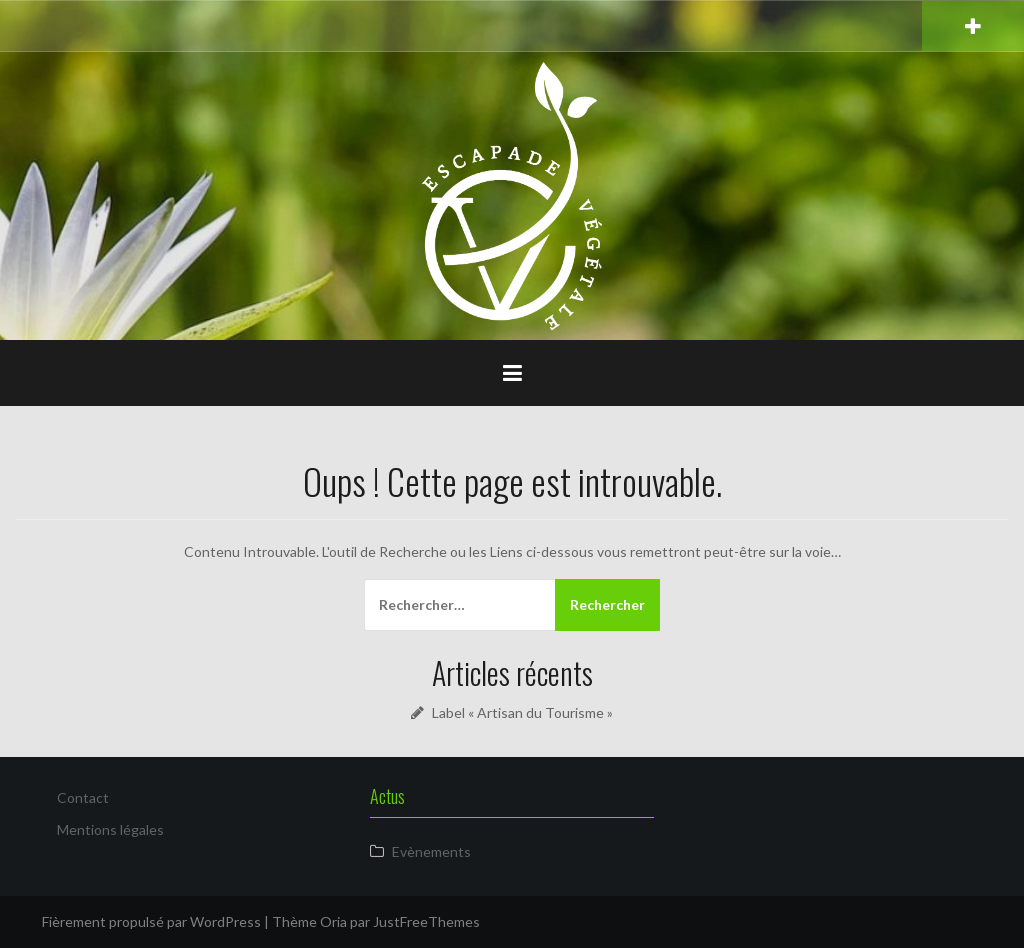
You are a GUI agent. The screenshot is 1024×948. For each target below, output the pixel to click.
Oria (333, 921)
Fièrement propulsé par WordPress (151, 921)
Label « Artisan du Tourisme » (522, 712)
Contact (83, 797)
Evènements (431, 851)
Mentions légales (110, 829)
